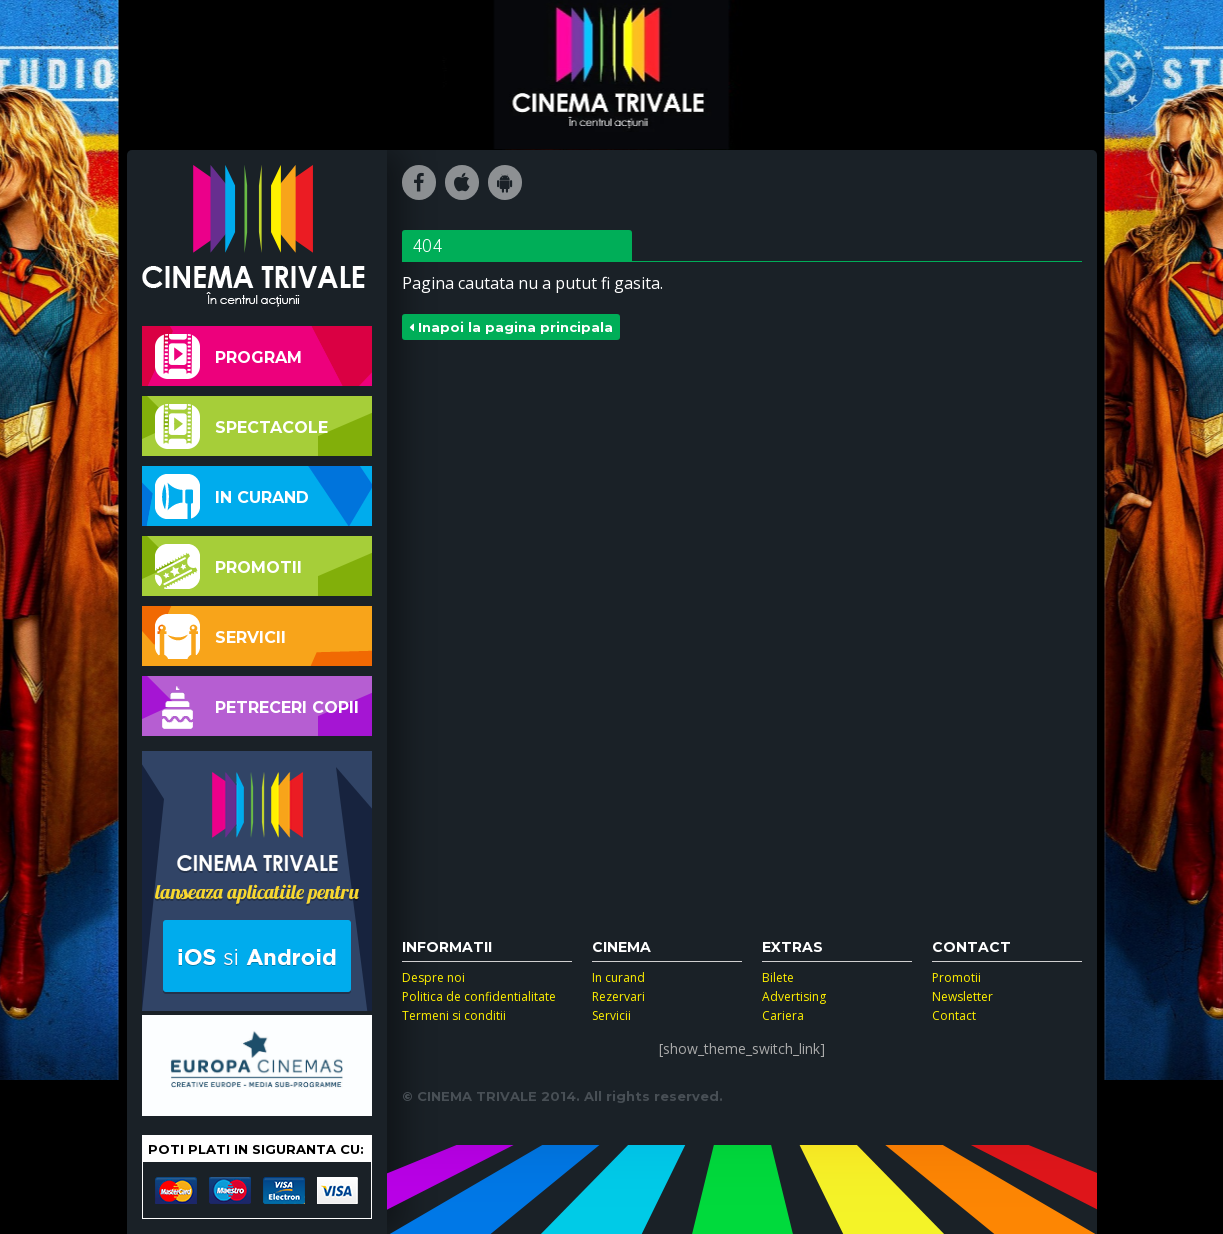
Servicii (220, 636)
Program (228, 356)
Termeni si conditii (454, 1015)
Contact (954, 1015)
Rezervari (618, 996)
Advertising (794, 996)
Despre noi (433, 977)
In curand (232, 496)
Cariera (783, 1015)
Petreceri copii (257, 706)
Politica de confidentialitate (479, 996)
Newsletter (962, 996)
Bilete (778, 977)
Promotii (228, 566)
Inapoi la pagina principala (511, 327)
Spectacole (241, 426)
